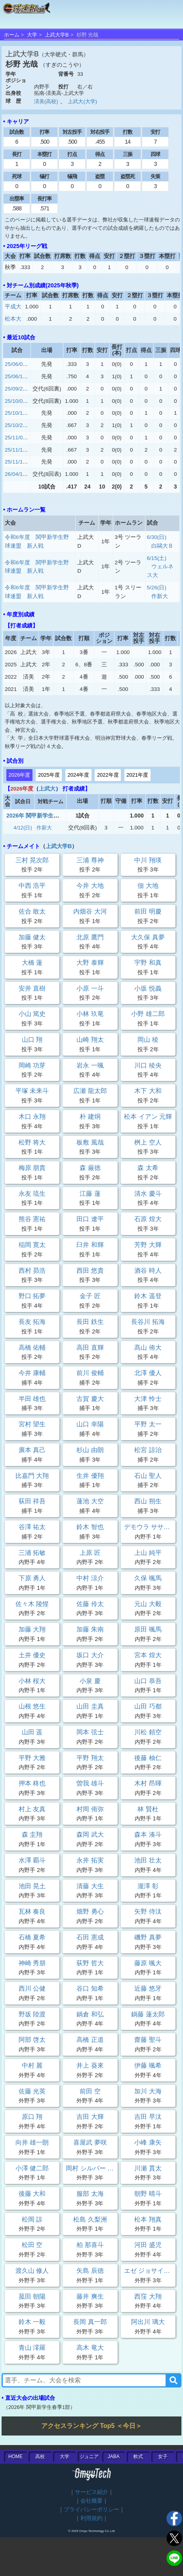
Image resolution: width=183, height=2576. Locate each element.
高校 (40, 2456)
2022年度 (108, 775)
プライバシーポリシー (91, 2510)
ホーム (11, 35)
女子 (163, 2456)
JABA (114, 2456)
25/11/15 (15, 450)
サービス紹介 (91, 2492)
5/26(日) (157, 588)
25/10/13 (15, 413)
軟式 (138, 2456)
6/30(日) (157, 537)
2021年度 (137, 775)
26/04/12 (15, 474)
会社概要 (91, 2501)
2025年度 (49, 775)
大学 (32, 35)
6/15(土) (157, 558)
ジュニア (89, 2456)
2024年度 (78, 775)
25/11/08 (15, 438)
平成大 (13, 307)
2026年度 (19, 775)
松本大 (13, 319)
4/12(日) (22, 828)
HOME (15, 2456)
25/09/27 (15, 389)
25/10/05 (15, 401)
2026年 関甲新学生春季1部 (39, 815)
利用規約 (91, 2518)
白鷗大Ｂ (162, 546)
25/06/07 (15, 364)
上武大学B (57, 35)
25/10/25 (15, 425)
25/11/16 (15, 462)
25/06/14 (15, 376)
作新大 (159, 596)
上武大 (47, 789)
